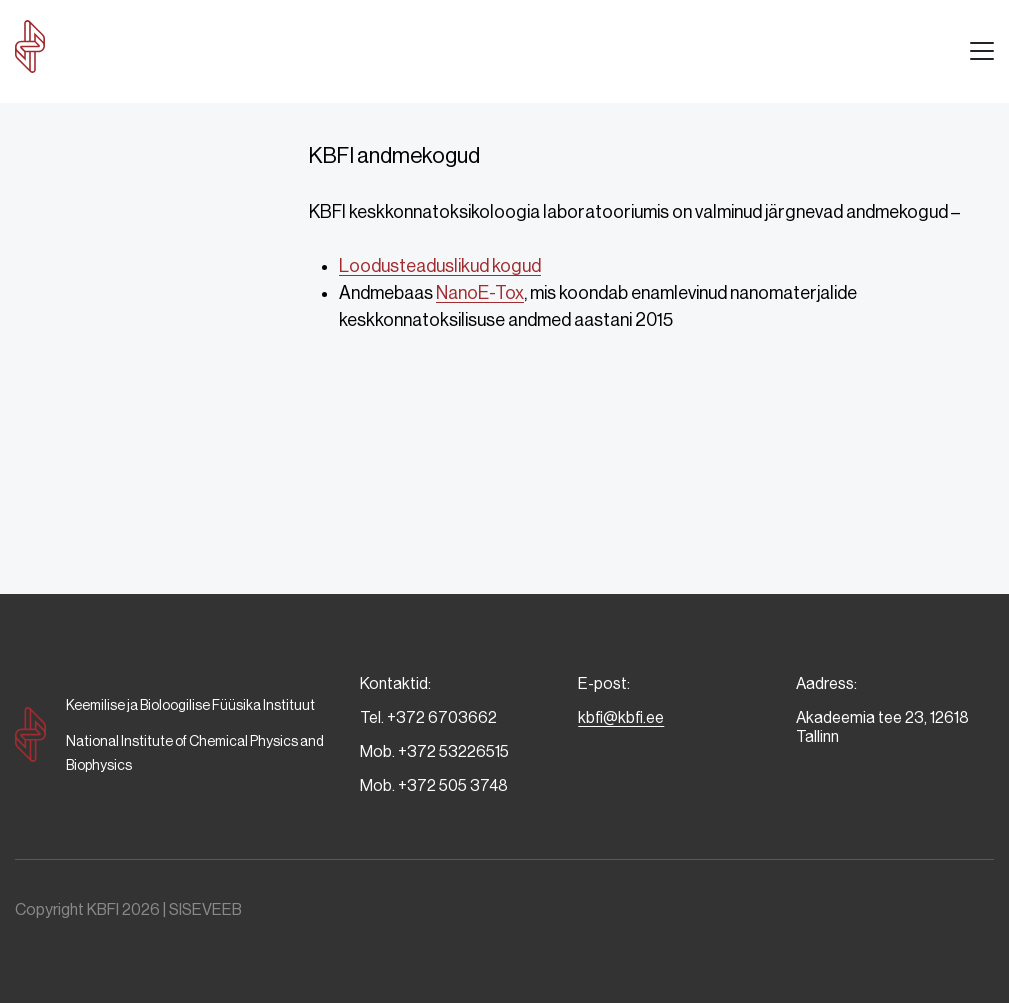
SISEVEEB (205, 909)
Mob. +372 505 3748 (434, 785)
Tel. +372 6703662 (428, 717)
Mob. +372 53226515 (434, 751)
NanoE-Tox (480, 293)
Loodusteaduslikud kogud (440, 266)
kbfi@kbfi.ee (621, 717)
